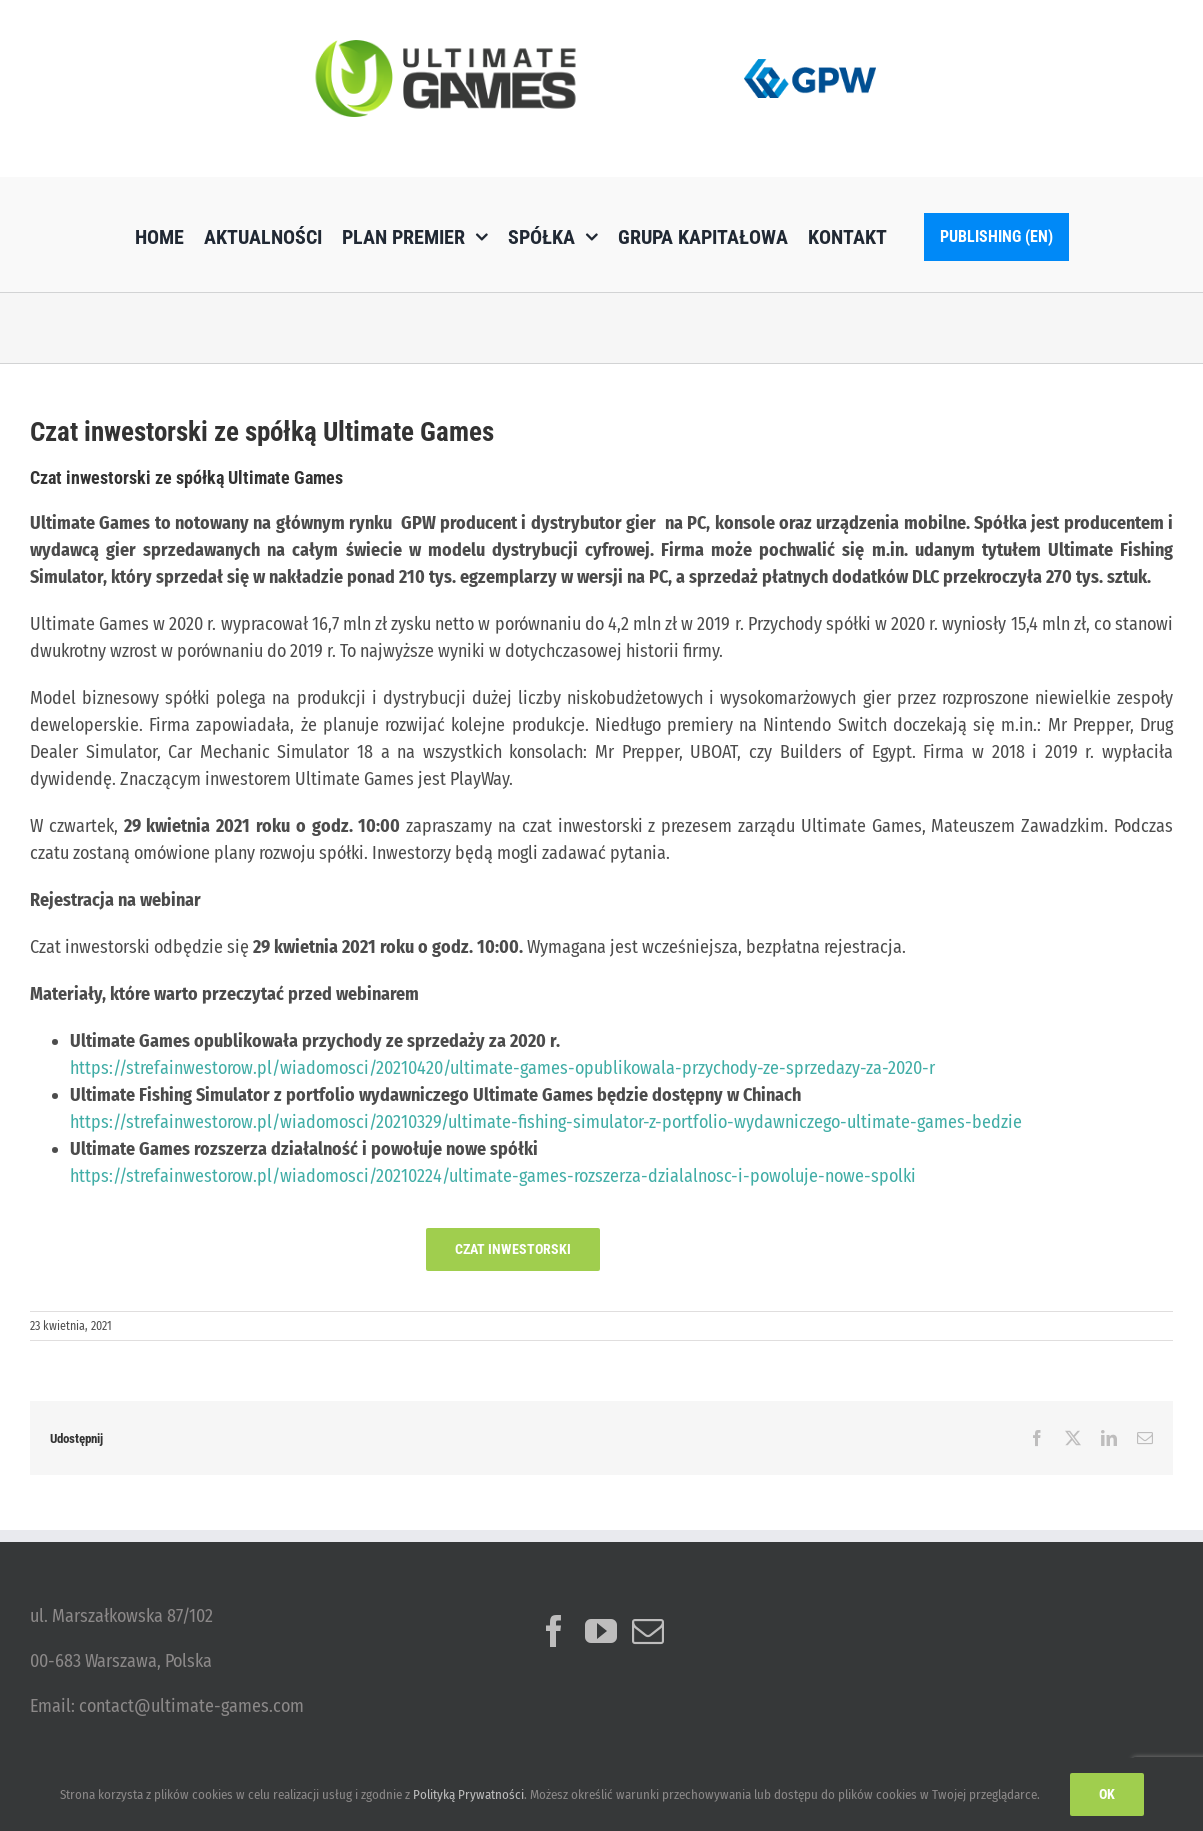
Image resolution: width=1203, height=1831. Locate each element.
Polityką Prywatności (468, 1794)
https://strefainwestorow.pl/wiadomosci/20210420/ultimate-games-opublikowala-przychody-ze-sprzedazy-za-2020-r (502, 1068)
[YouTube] (601, 1631)
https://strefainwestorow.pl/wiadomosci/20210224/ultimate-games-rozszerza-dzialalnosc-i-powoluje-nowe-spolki (493, 1176)
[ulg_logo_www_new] (445, 49)
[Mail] (648, 1631)
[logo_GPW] (810, 55)
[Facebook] (554, 1631)
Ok (1107, 1794)
